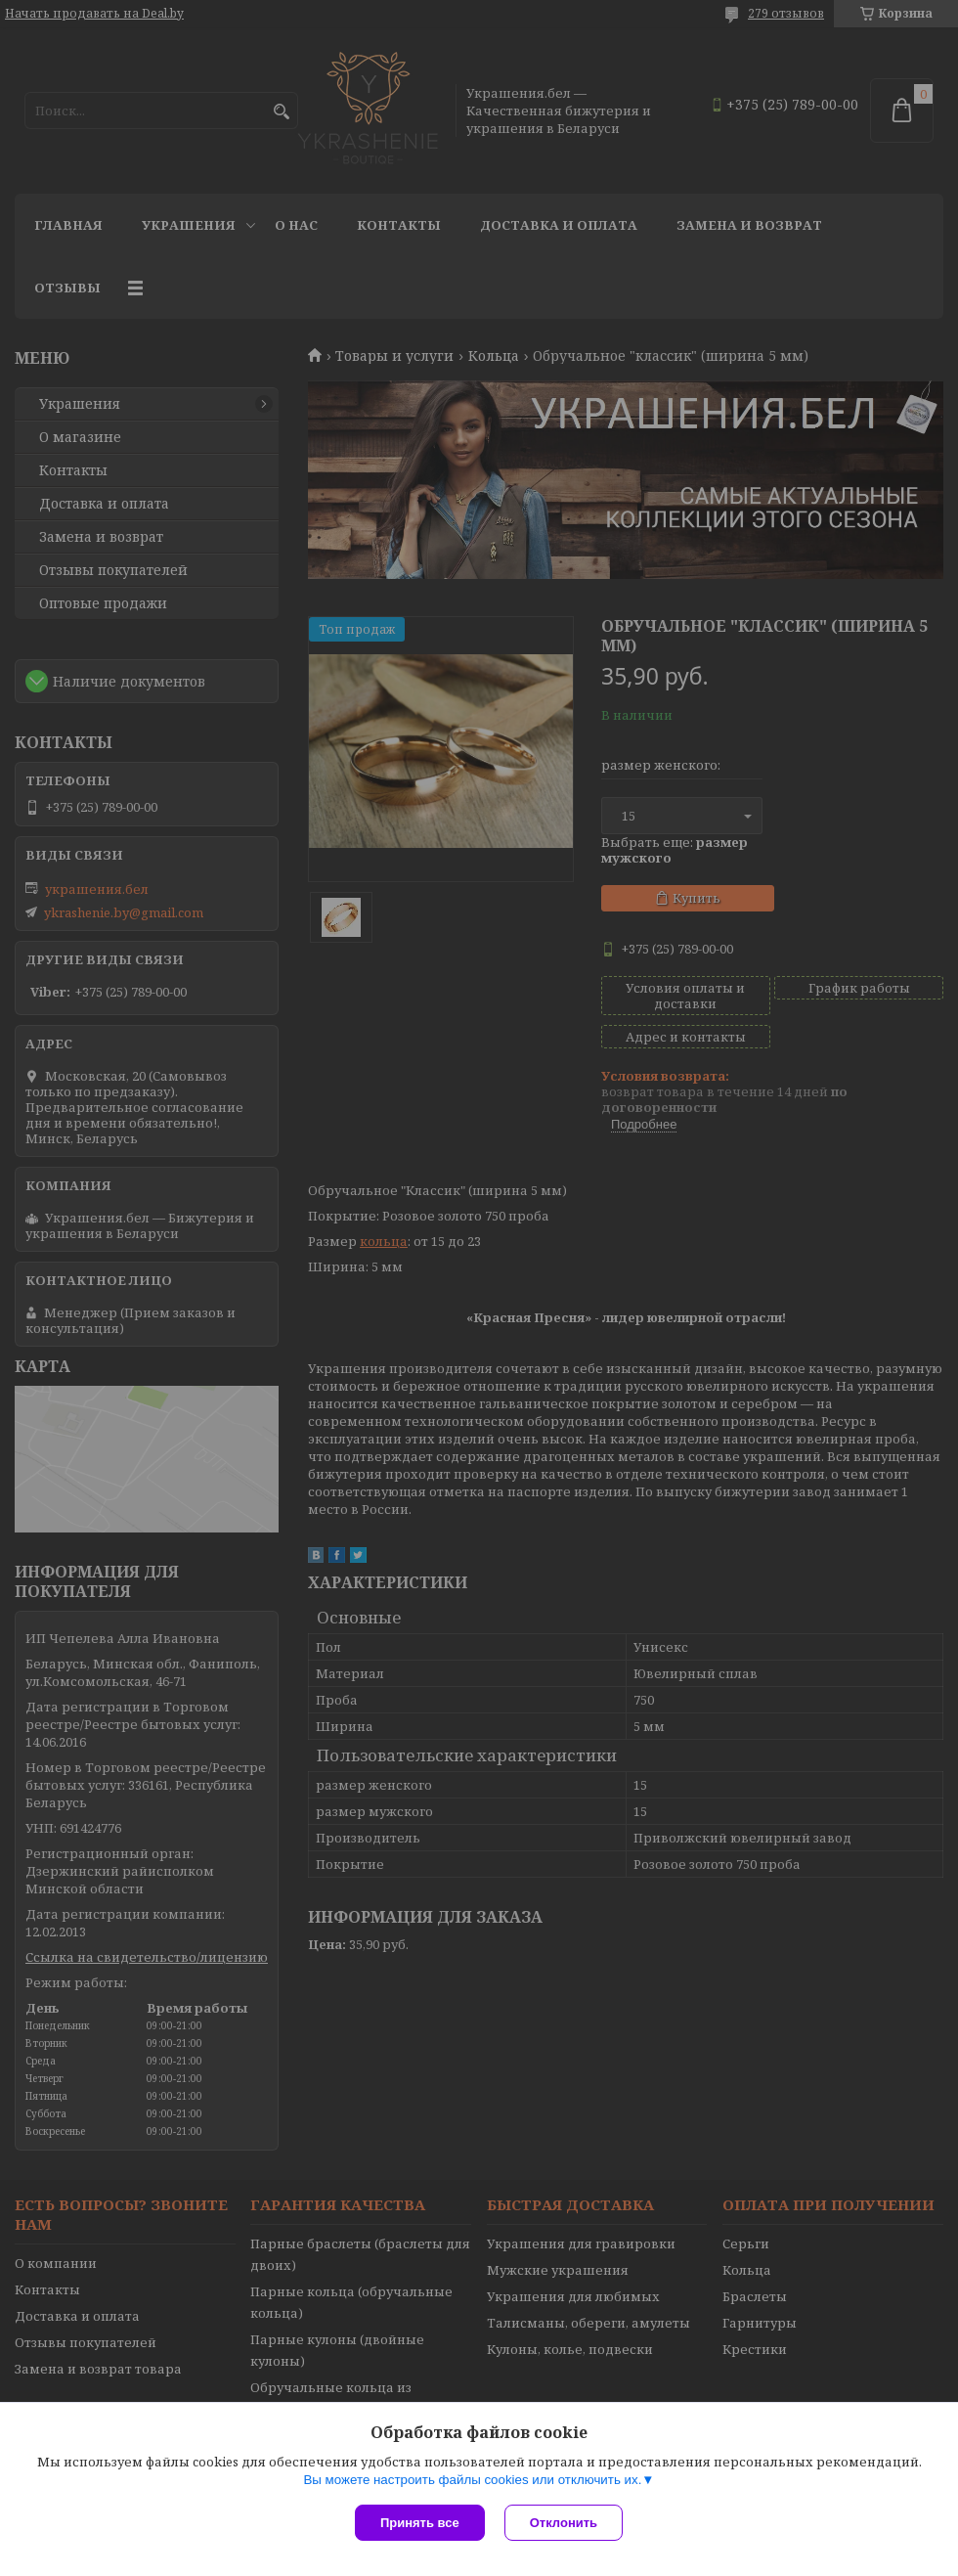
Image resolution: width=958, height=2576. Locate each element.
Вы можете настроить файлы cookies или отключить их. (472, 2479)
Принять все (419, 2522)
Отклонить (563, 2522)
